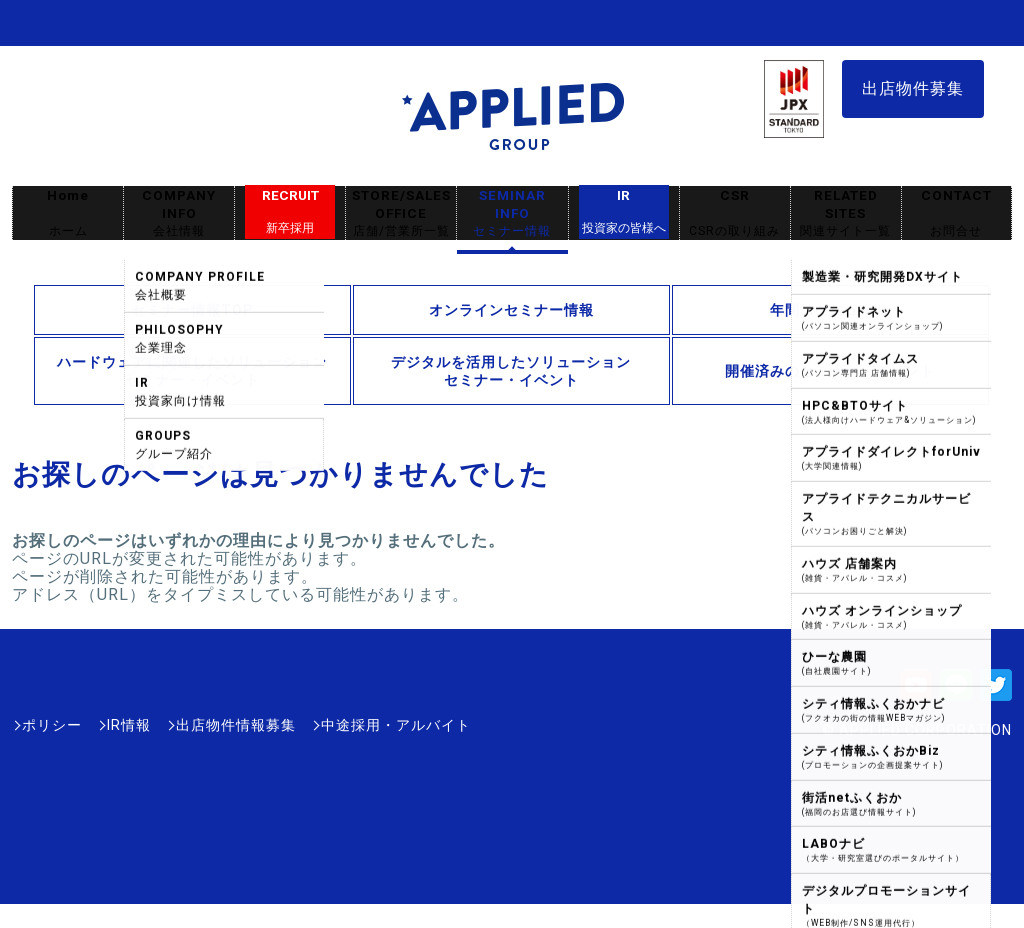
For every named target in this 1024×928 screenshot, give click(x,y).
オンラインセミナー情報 (511, 310)
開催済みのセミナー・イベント (830, 371)
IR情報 (129, 725)
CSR (735, 213)
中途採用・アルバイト (396, 725)
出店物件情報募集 (236, 725)
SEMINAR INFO (512, 213)
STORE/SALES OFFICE (401, 213)
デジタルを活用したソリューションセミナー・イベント (511, 371)
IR (624, 212)
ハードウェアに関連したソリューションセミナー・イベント (192, 371)
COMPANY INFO (179, 213)
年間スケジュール (830, 310)
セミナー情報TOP (192, 310)
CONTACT (956, 213)
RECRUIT (290, 212)
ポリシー (52, 725)
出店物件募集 (913, 88)
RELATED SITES (846, 213)
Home (68, 213)
